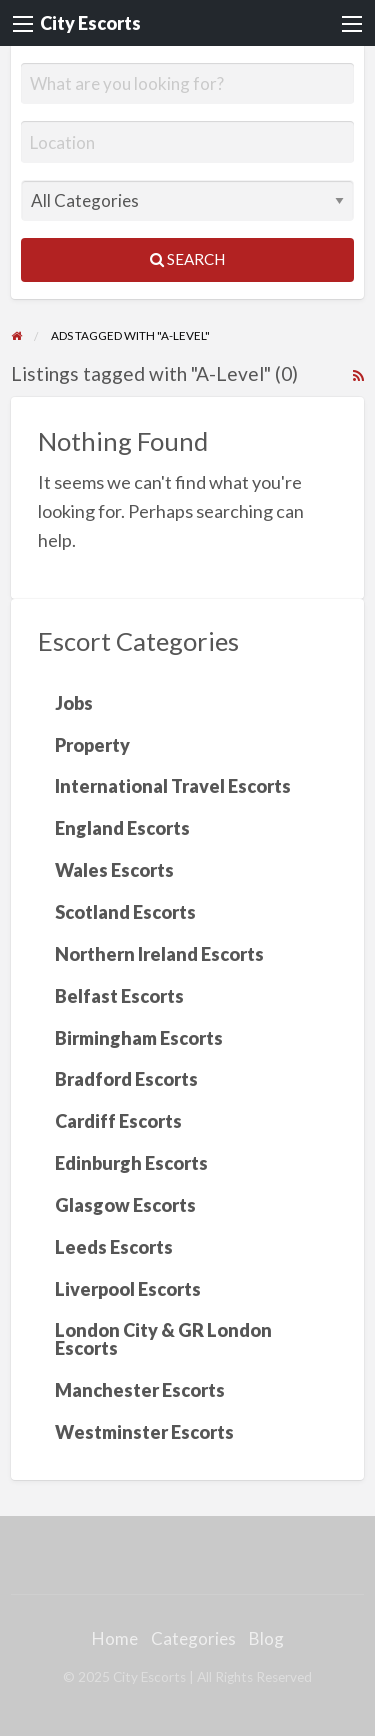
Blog (266, 1638)
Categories (193, 1638)
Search (187, 259)
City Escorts (90, 23)
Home (115, 1638)
